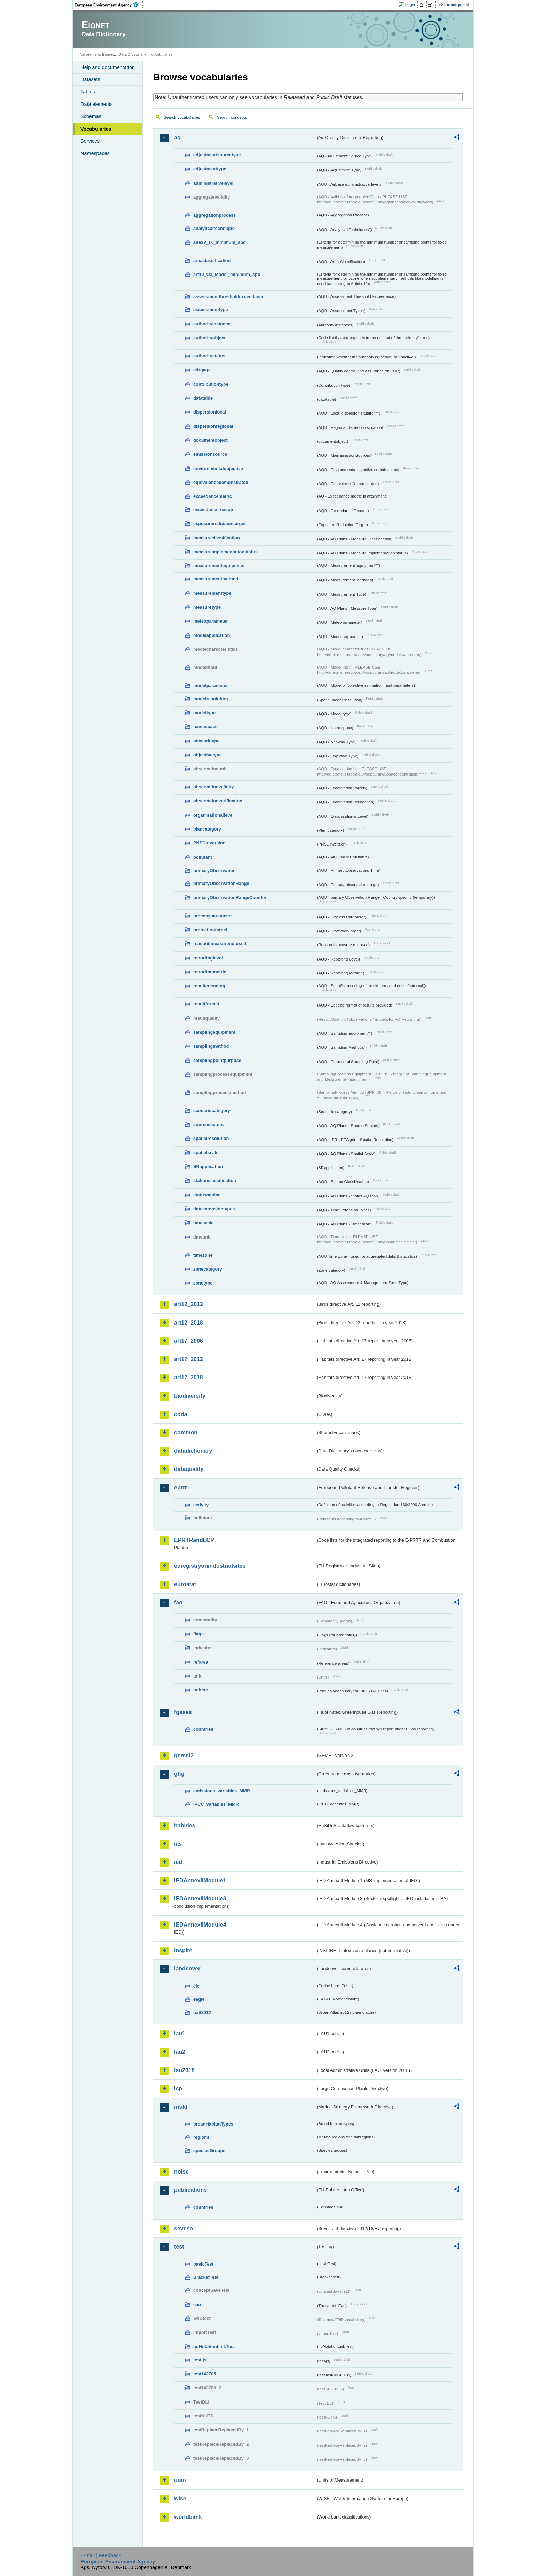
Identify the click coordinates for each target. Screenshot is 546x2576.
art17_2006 (188, 1341)
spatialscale (206, 1152)
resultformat (206, 1004)
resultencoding (209, 985)
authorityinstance (212, 323)
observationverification (217, 800)
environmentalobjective (218, 468)
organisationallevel (213, 815)
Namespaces (95, 153)
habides (184, 1825)
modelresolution (210, 698)
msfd (180, 2107)
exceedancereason (213, 509)
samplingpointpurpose (217, 1060)
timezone (202, 1255)
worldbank (188, 2517)
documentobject (210, 440)
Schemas (90, 116)
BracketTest (205, 2277)
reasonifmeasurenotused (219, 943)
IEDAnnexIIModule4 (200, 1925)
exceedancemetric (212, 496)
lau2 (179, 2052)
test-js (199, 2359)
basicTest (203, 2264)
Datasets (90, 79)
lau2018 (184, 2070)
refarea (200, 1662)
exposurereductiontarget (219, 523)
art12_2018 (188, 1323)
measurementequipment (219, 565)
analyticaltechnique (214, 228)
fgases (183, 1712)
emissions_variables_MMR (221, 1791)
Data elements (96, 104)
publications (190, 2190)
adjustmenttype (209, 168)
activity (201, 1504)
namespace (205, 726)
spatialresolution (211, 1138)
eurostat (185, 1584)
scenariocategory (211, 1110)
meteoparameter (210, 621)
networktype (206, 740)
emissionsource (210, 454)
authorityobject (209, 337)
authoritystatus (209, 355)
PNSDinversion (209, 843)
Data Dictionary (132, 54)
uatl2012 (202, 2012)
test (179, 2247)
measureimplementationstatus (225, 551)
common (185, 1432)
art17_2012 (188, 1359)
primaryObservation (214, 870)
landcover (187, 1969)
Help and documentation (107, 67)
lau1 (179, 2033)
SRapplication (208, 1166)
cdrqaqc (202, 369)
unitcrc (200, 1689)
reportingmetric (209, 971)
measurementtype (212, 593)
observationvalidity (213, 786)
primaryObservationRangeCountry (229, 897)
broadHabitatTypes (213, 2124)
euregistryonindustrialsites (209, 1566)
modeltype (204, 712)
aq (177, 137)
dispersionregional (213, 426)
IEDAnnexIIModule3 (200, 1899)
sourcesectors (208, 1124)
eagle (199, 1999)
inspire (183, 1950)
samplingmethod (211, 1046)
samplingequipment (214, 1032)
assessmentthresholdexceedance (228, 296)
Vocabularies (95, 129)
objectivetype (207, 754)
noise (181, 2172)
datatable (203, 398)
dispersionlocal (209, 412)
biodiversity (189, 1396)
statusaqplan (207, 1194)
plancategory (207, 829)
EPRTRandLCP (194, 1540)
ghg (179, 1774)
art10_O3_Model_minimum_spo (226, 274)
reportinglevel (208, 958)
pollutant (202, 857)
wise (180, 2498)
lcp (178, 2088)
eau (197, 2304)
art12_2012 (188, 1304)
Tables (87, 91)
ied (178, 1862)
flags (198, 1633)
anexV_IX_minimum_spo (219, 242)
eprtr (180, 1487)
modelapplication (211, 635)
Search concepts (232, 117)
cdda (180, 1414)
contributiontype (210, 384)
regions (201, 2137)
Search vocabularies (182, 117)
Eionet (108, 54)
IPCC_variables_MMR (216, 1804)
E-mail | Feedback (100, 2555)
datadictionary (193, 1451)
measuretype (207, 607)
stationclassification (214, 1180)
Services (90, 141)
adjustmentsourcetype (217, 154)
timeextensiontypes (214, 1208)
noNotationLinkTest (214, 2346)
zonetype (202, 1283)
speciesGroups (209, 2150)
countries (203, 1729)
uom (180, 2480)
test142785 (204, 2373)
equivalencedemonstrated (220, 482)
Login (410, 4)
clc (196, 1986)
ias (178, 1844)
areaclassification (212, 260)
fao (178, 1602)
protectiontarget (210, 929)
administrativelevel (213, 183)
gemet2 (184, 1755)
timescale (203, 1222)
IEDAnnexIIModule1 (200, 1880)
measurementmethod (215, 578)
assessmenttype (210, 309)
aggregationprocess (214, 215)
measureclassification (216, 537)
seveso (183, 2228)
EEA (109, 4)
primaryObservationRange (221, 883)
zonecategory (207, 1269)
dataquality (188, 1469)
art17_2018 (188, 1377)
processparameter (212, 915)
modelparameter (210, 685)
